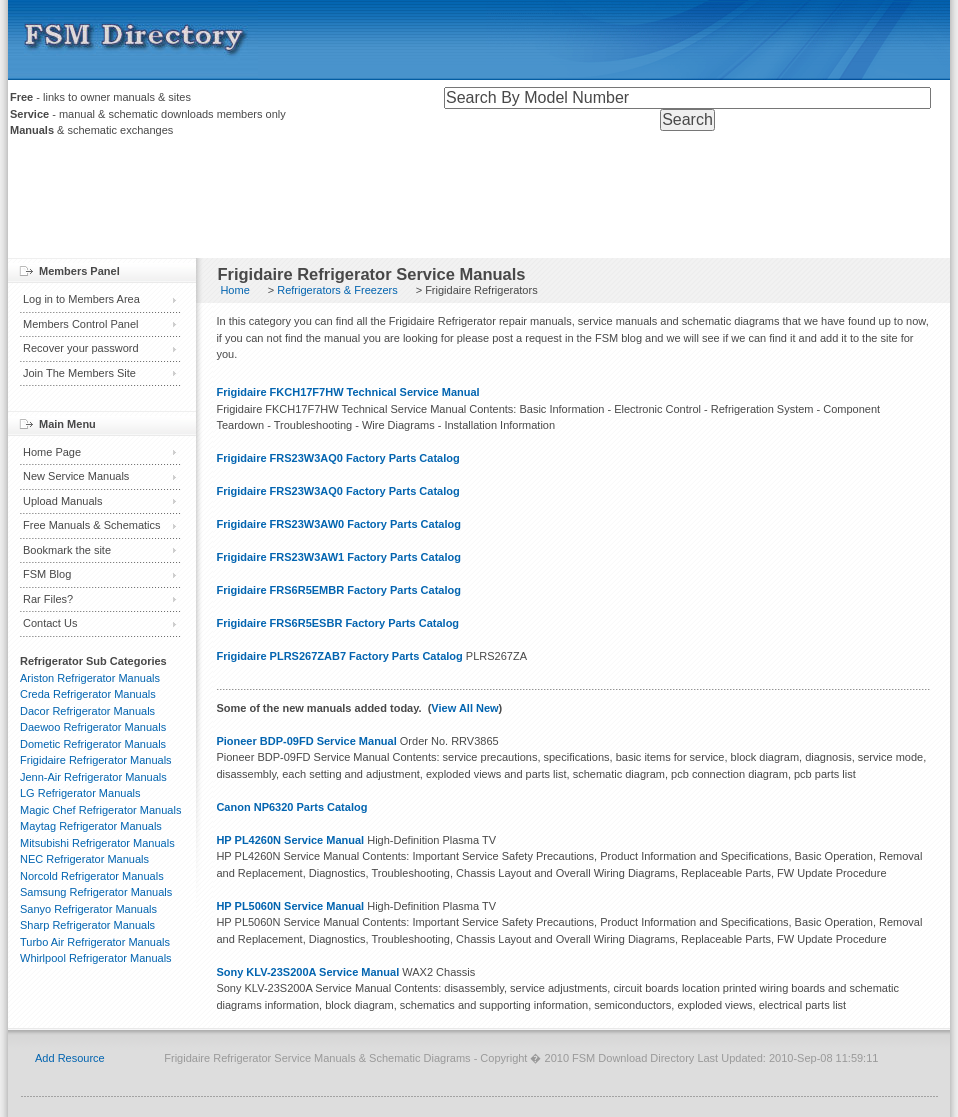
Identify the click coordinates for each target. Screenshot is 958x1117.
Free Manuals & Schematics (92, 525)
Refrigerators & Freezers (337, 290)
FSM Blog (47, 574)
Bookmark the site (67, 550)
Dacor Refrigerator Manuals (87, 711)
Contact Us (50, 623)
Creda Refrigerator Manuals (88, 694)
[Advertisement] (479, 203)
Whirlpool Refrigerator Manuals (96, 958)
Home (234, 290)
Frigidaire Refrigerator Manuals (96, 760)
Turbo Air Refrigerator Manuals (95, 942)
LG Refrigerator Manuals (80, 793)
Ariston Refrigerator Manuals (90, 678)
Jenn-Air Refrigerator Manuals (93, 777)
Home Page (52, 452)
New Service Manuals (76, 476)
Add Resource (70, 1058)
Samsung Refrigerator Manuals (96, 892)
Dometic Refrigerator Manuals (93, 744)
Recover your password (81, 348)
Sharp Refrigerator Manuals (87, 925)
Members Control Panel (81, 324)
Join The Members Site (79, 373)
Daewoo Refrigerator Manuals (93, 727)
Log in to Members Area (81, 299)
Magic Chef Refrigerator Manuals (100, 810)
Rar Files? (48, 599)
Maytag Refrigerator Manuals (91, 826)
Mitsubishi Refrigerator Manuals (97, 843)
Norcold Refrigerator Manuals (92, 876)
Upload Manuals (63, 501)
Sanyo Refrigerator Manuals (88, 909)
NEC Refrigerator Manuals (84, 859)
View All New (464, 708)
